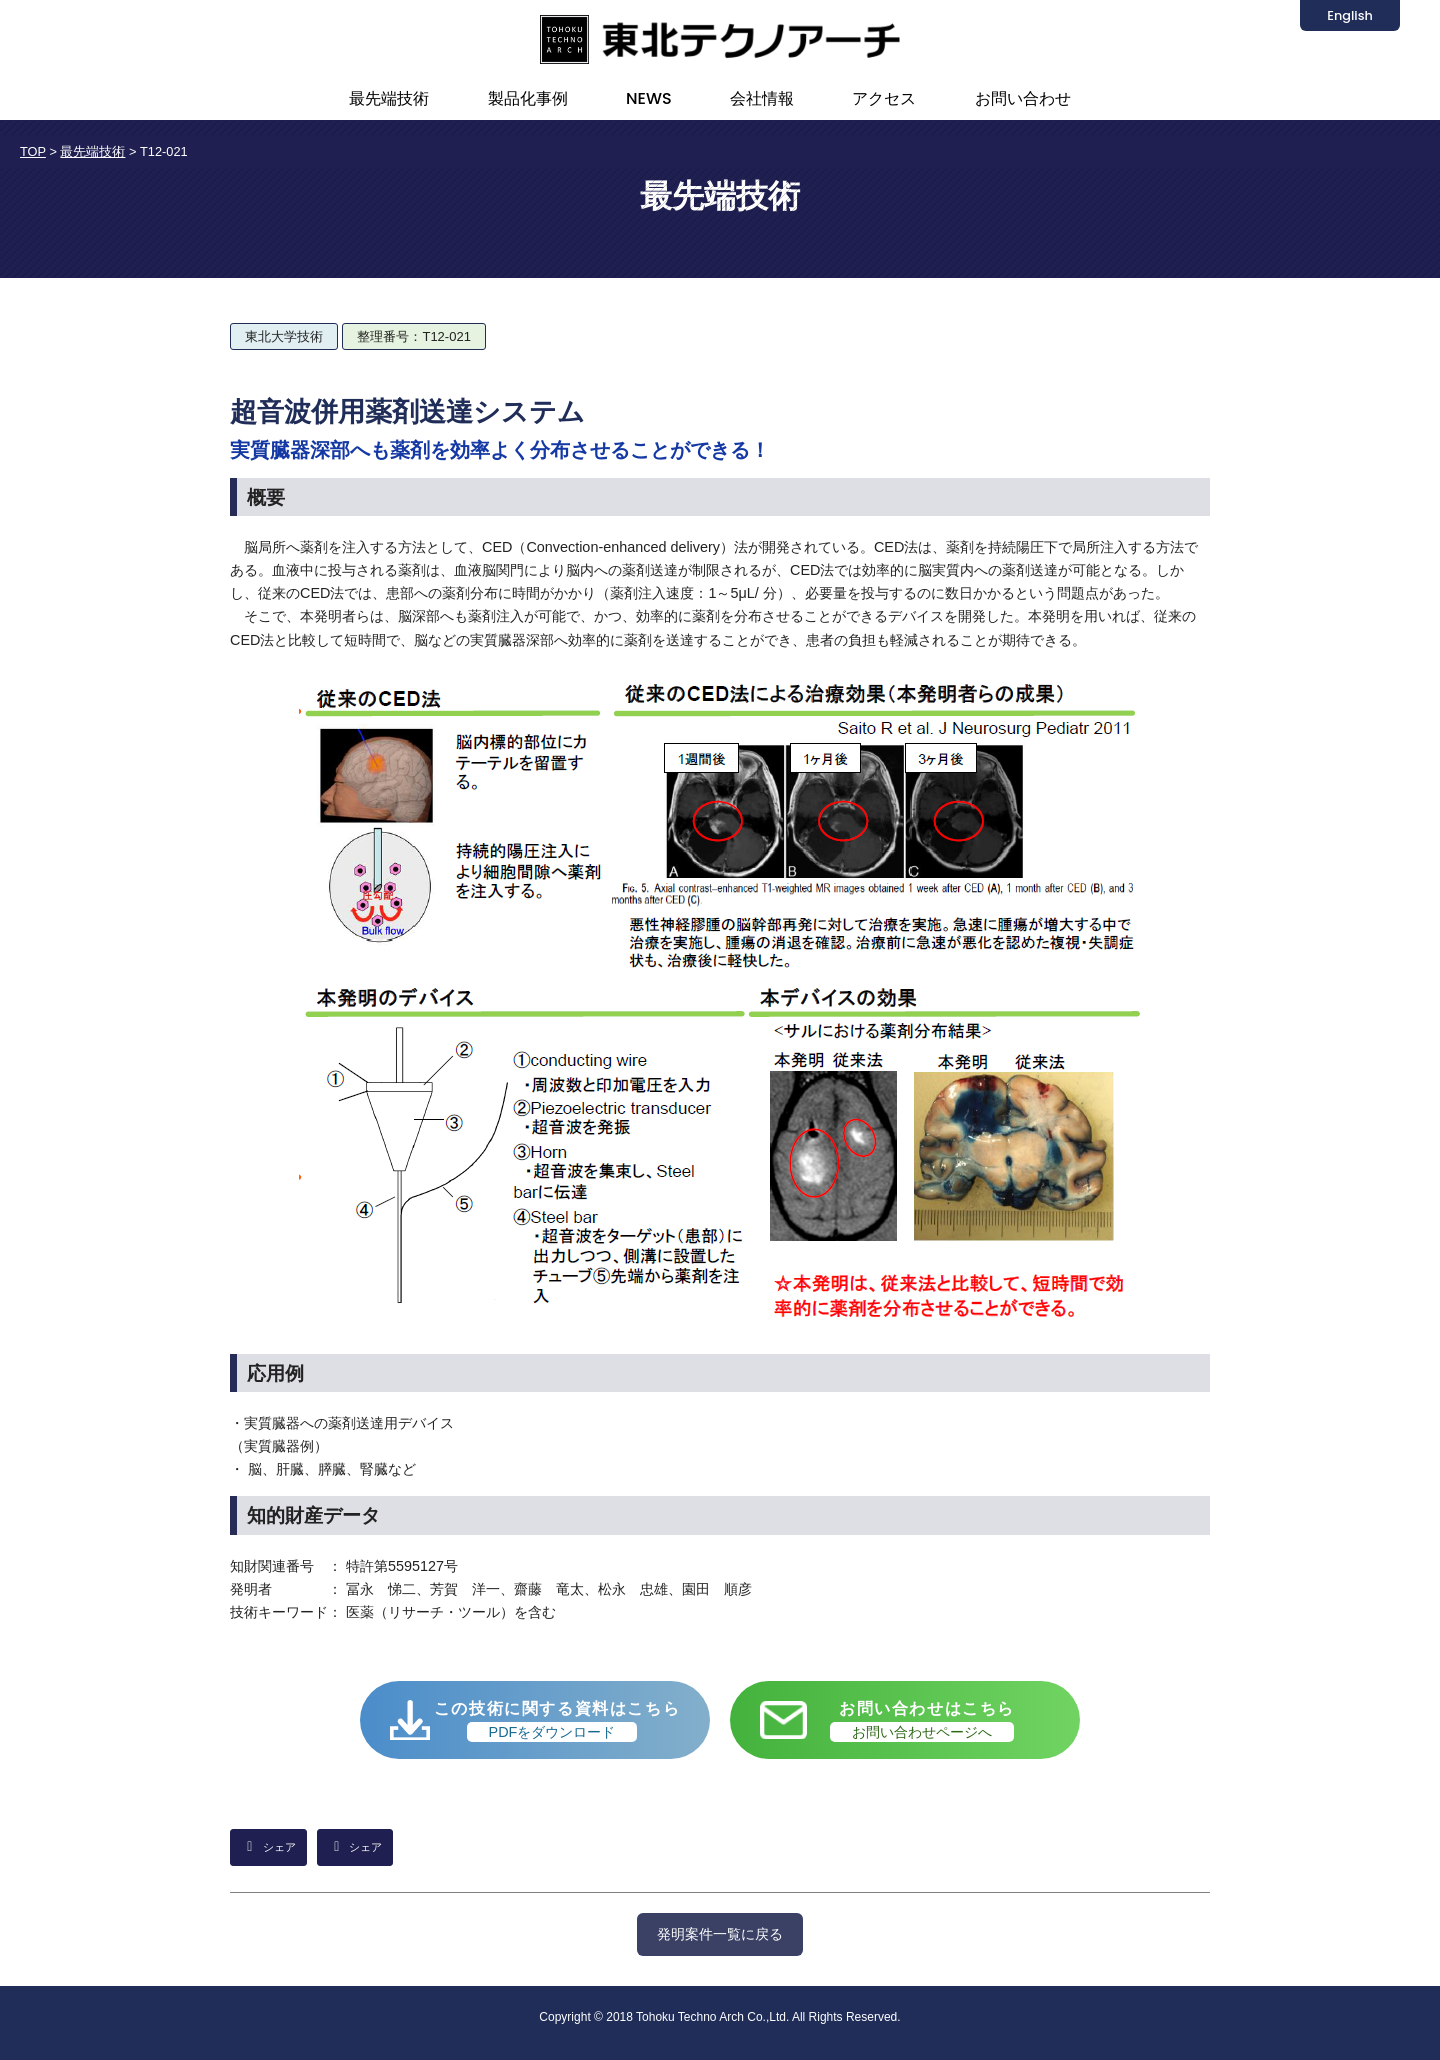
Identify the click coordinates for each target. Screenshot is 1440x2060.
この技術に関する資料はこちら (557, 1721)
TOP (33, 151)
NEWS (649, 98)
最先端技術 (389, 98)
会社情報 (762, 98)
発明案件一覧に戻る (720, 1934)
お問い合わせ (1023, 98)
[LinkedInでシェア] (268, 1847)
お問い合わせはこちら (922, 1721)
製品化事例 (528, 98)
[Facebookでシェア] (355, 1847)
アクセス (884, 98)
